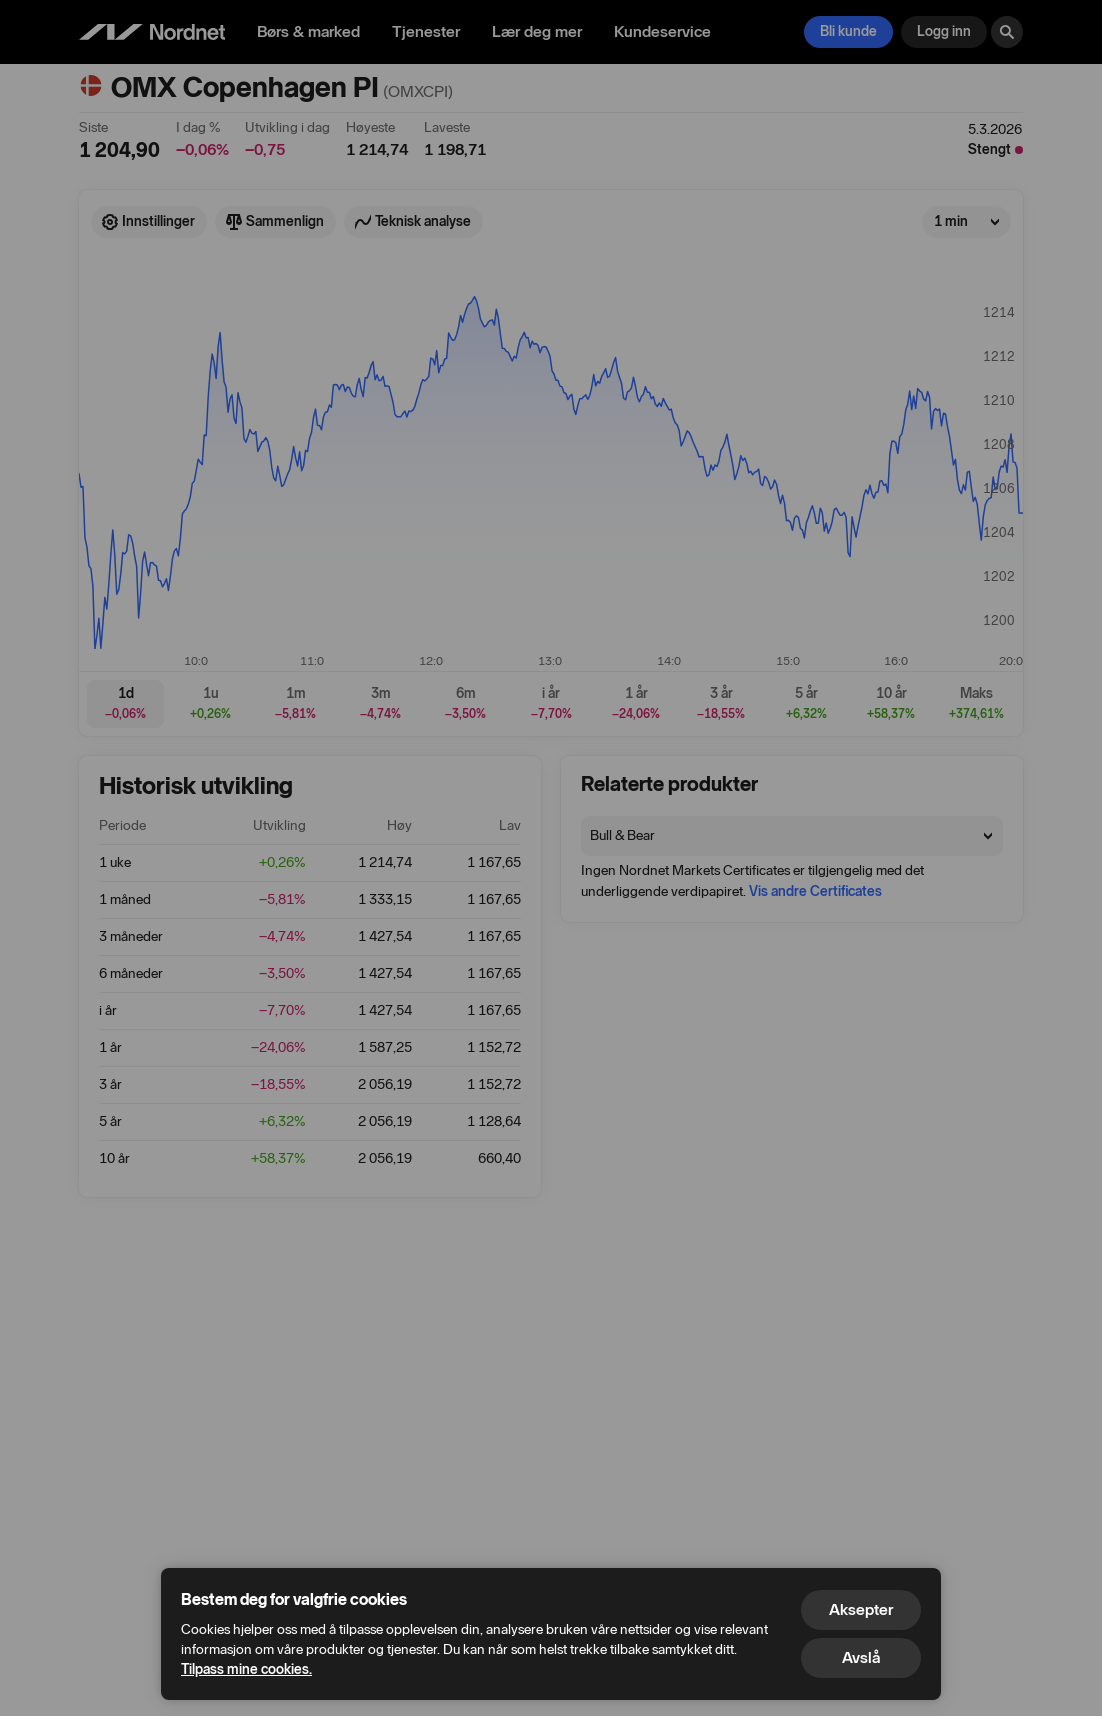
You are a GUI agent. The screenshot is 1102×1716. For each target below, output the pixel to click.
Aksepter (861, 1609)
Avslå (861, 1657)
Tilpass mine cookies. (246, 1669)
